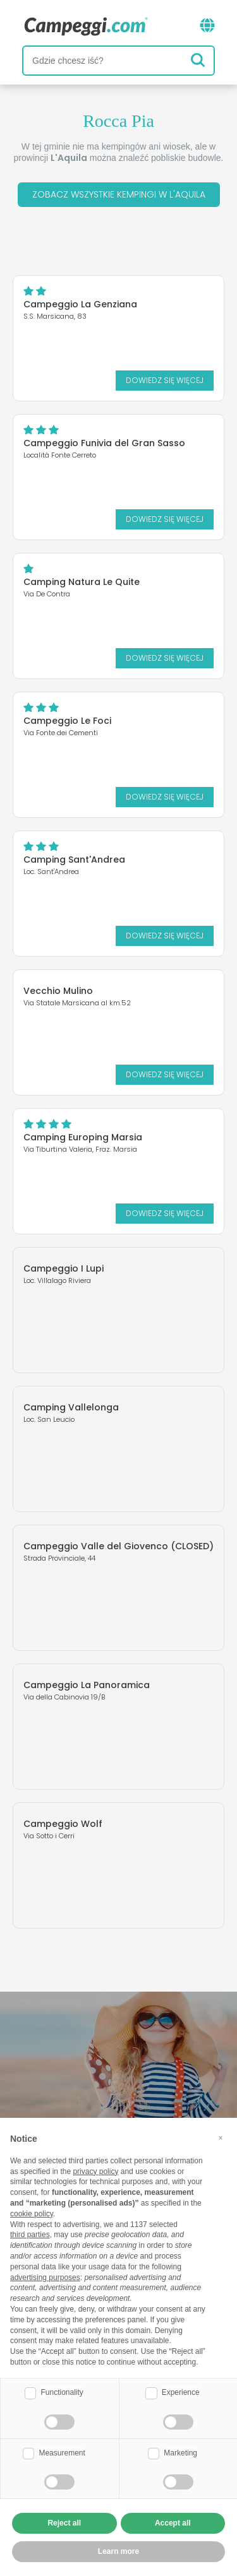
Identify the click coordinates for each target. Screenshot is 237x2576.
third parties (30, 2234)
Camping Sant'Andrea (74, 859)
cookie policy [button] (31, 2213)
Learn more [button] (118, 2551)
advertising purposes (45, 2277)
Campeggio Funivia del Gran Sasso (104, 443)
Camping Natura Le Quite (81, 582)
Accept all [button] (173, 2523)
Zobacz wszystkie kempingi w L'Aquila (118, 194)
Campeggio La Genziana (80, 304)
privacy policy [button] (95, 2171)
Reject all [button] (64, 2523)
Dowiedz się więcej (165, 380)
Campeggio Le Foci (67, 720)
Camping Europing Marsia (82, 1137)
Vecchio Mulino (58, 990)
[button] (220, 2138)
